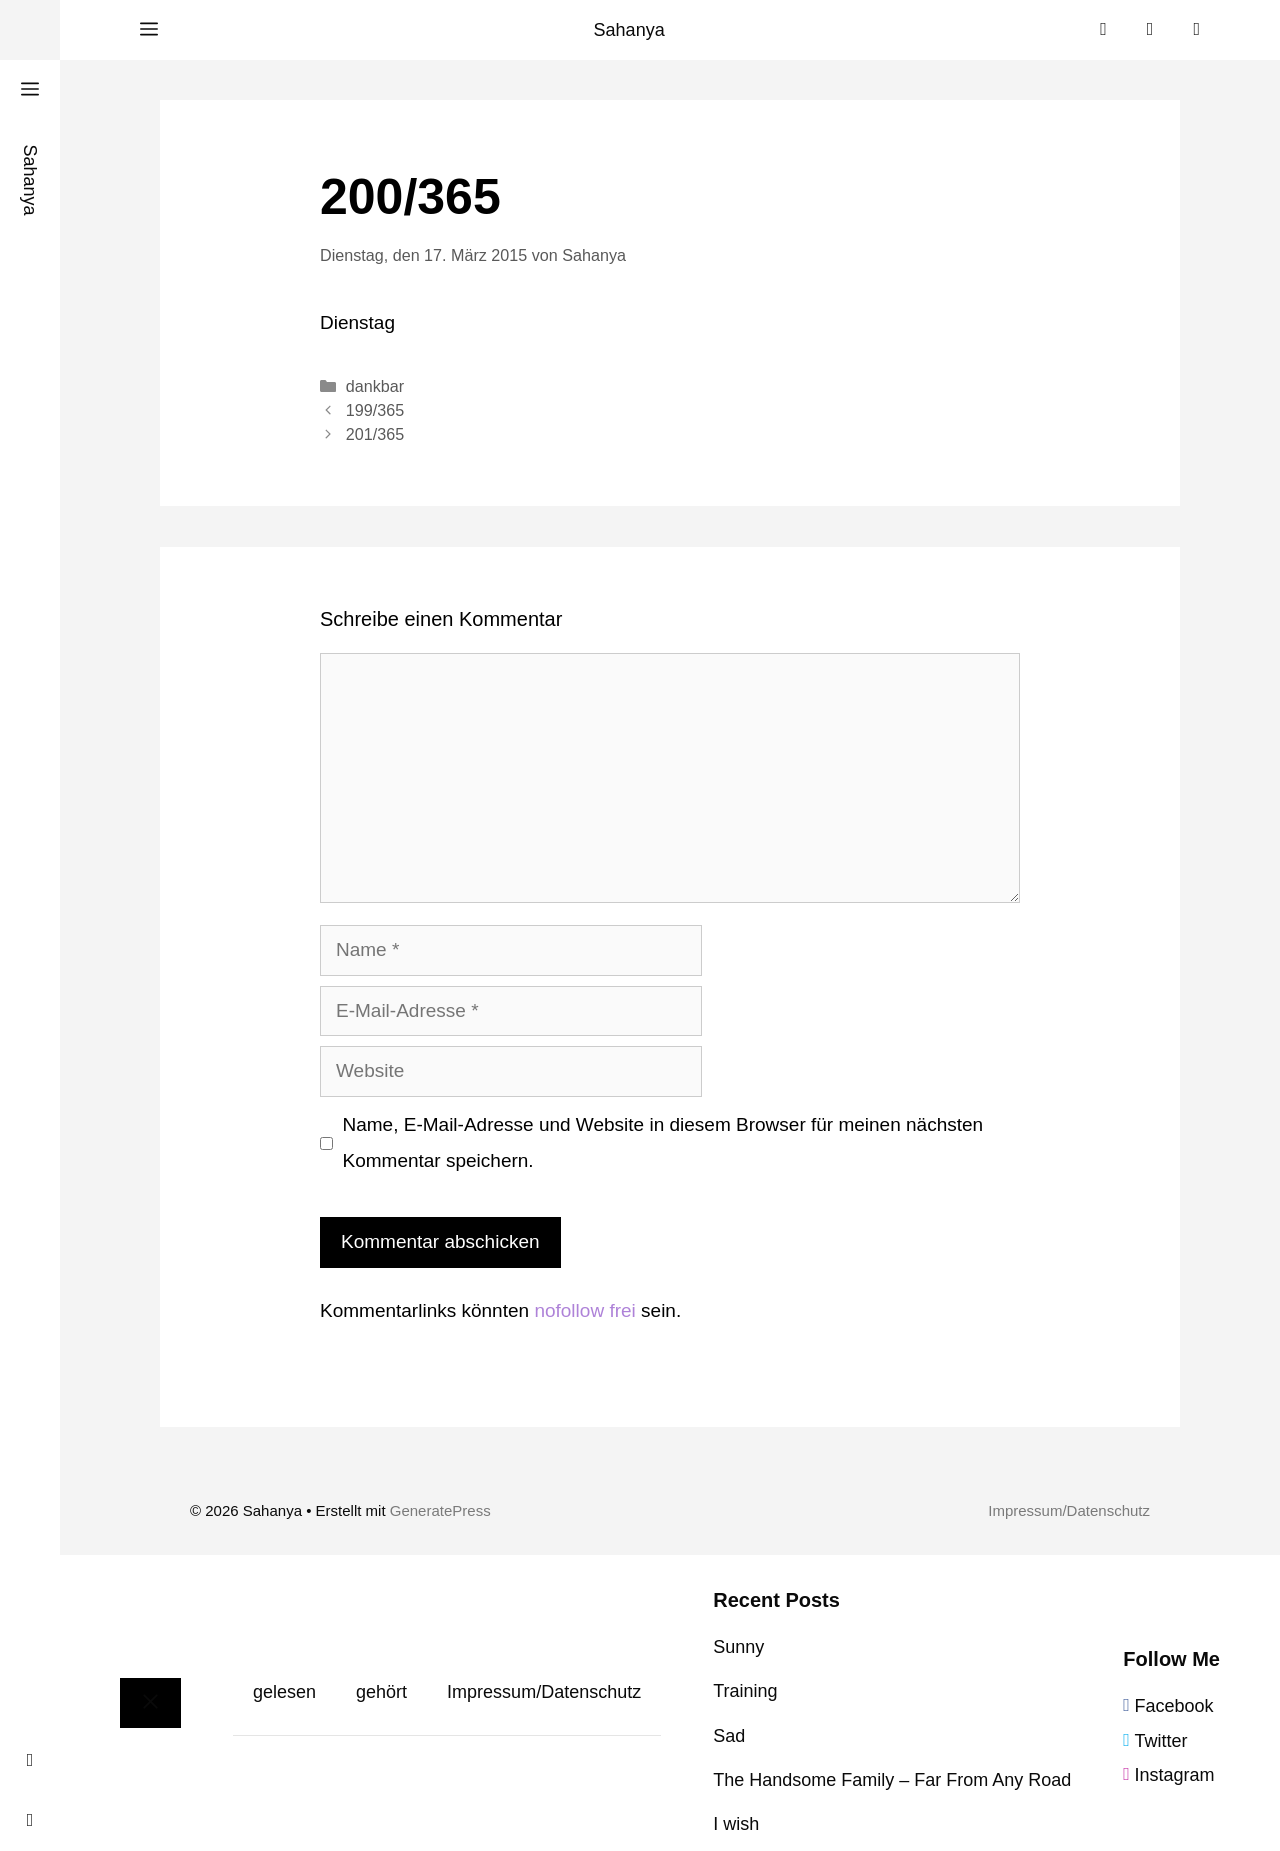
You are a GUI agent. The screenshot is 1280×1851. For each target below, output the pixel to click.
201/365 (375, 434)
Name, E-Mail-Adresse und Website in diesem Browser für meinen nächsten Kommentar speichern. (663, 1142)
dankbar (375, 386)
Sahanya (629, 30)
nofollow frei (584, 1310)
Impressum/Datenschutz (1069, 1510)
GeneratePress (440, 1510)
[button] (149, 30)
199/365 (375, 410)
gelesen (284, 1692)
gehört (381, 1692)
